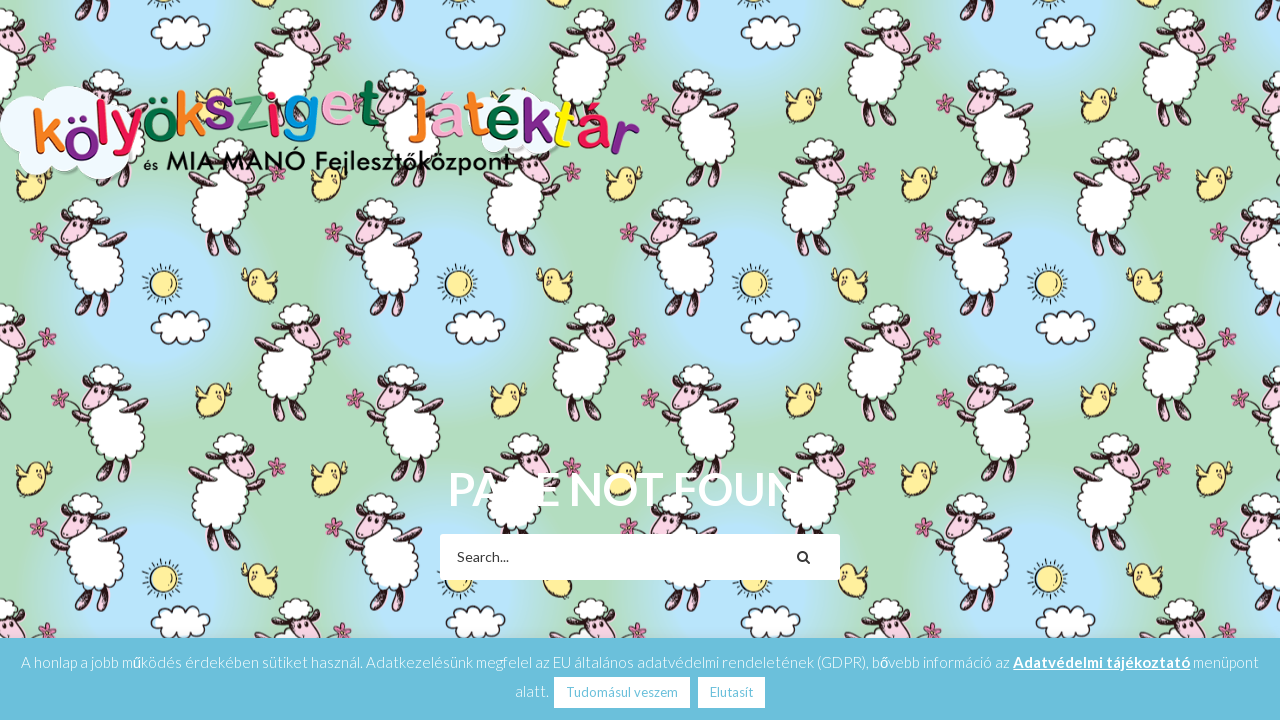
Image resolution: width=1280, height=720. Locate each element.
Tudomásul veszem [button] (622, 692)
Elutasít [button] (731, 692)
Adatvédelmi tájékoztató (1101, 662)
